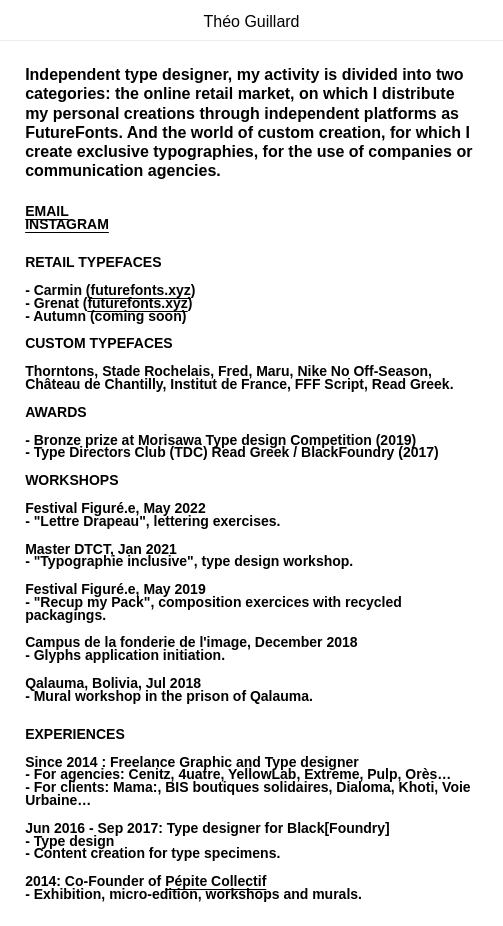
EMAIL (47, 211)
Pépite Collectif (215, 881)
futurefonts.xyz (140, 290)
